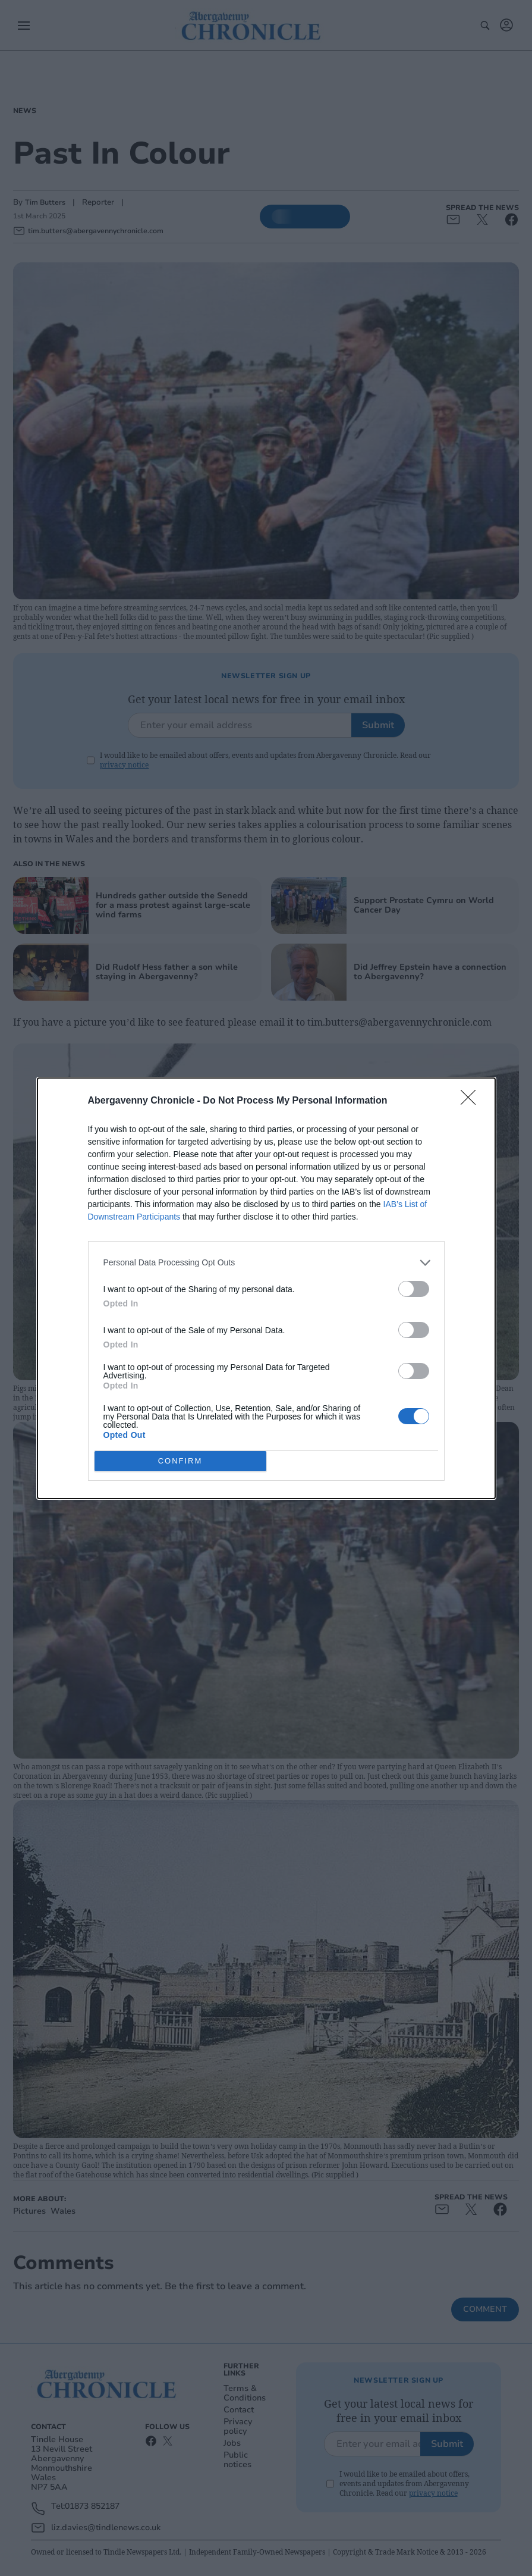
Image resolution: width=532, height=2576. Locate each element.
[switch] (413, 1289)
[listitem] (266, 1262)
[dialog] (266, 1288)
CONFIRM (180, 1460)
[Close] (472, 1101)
